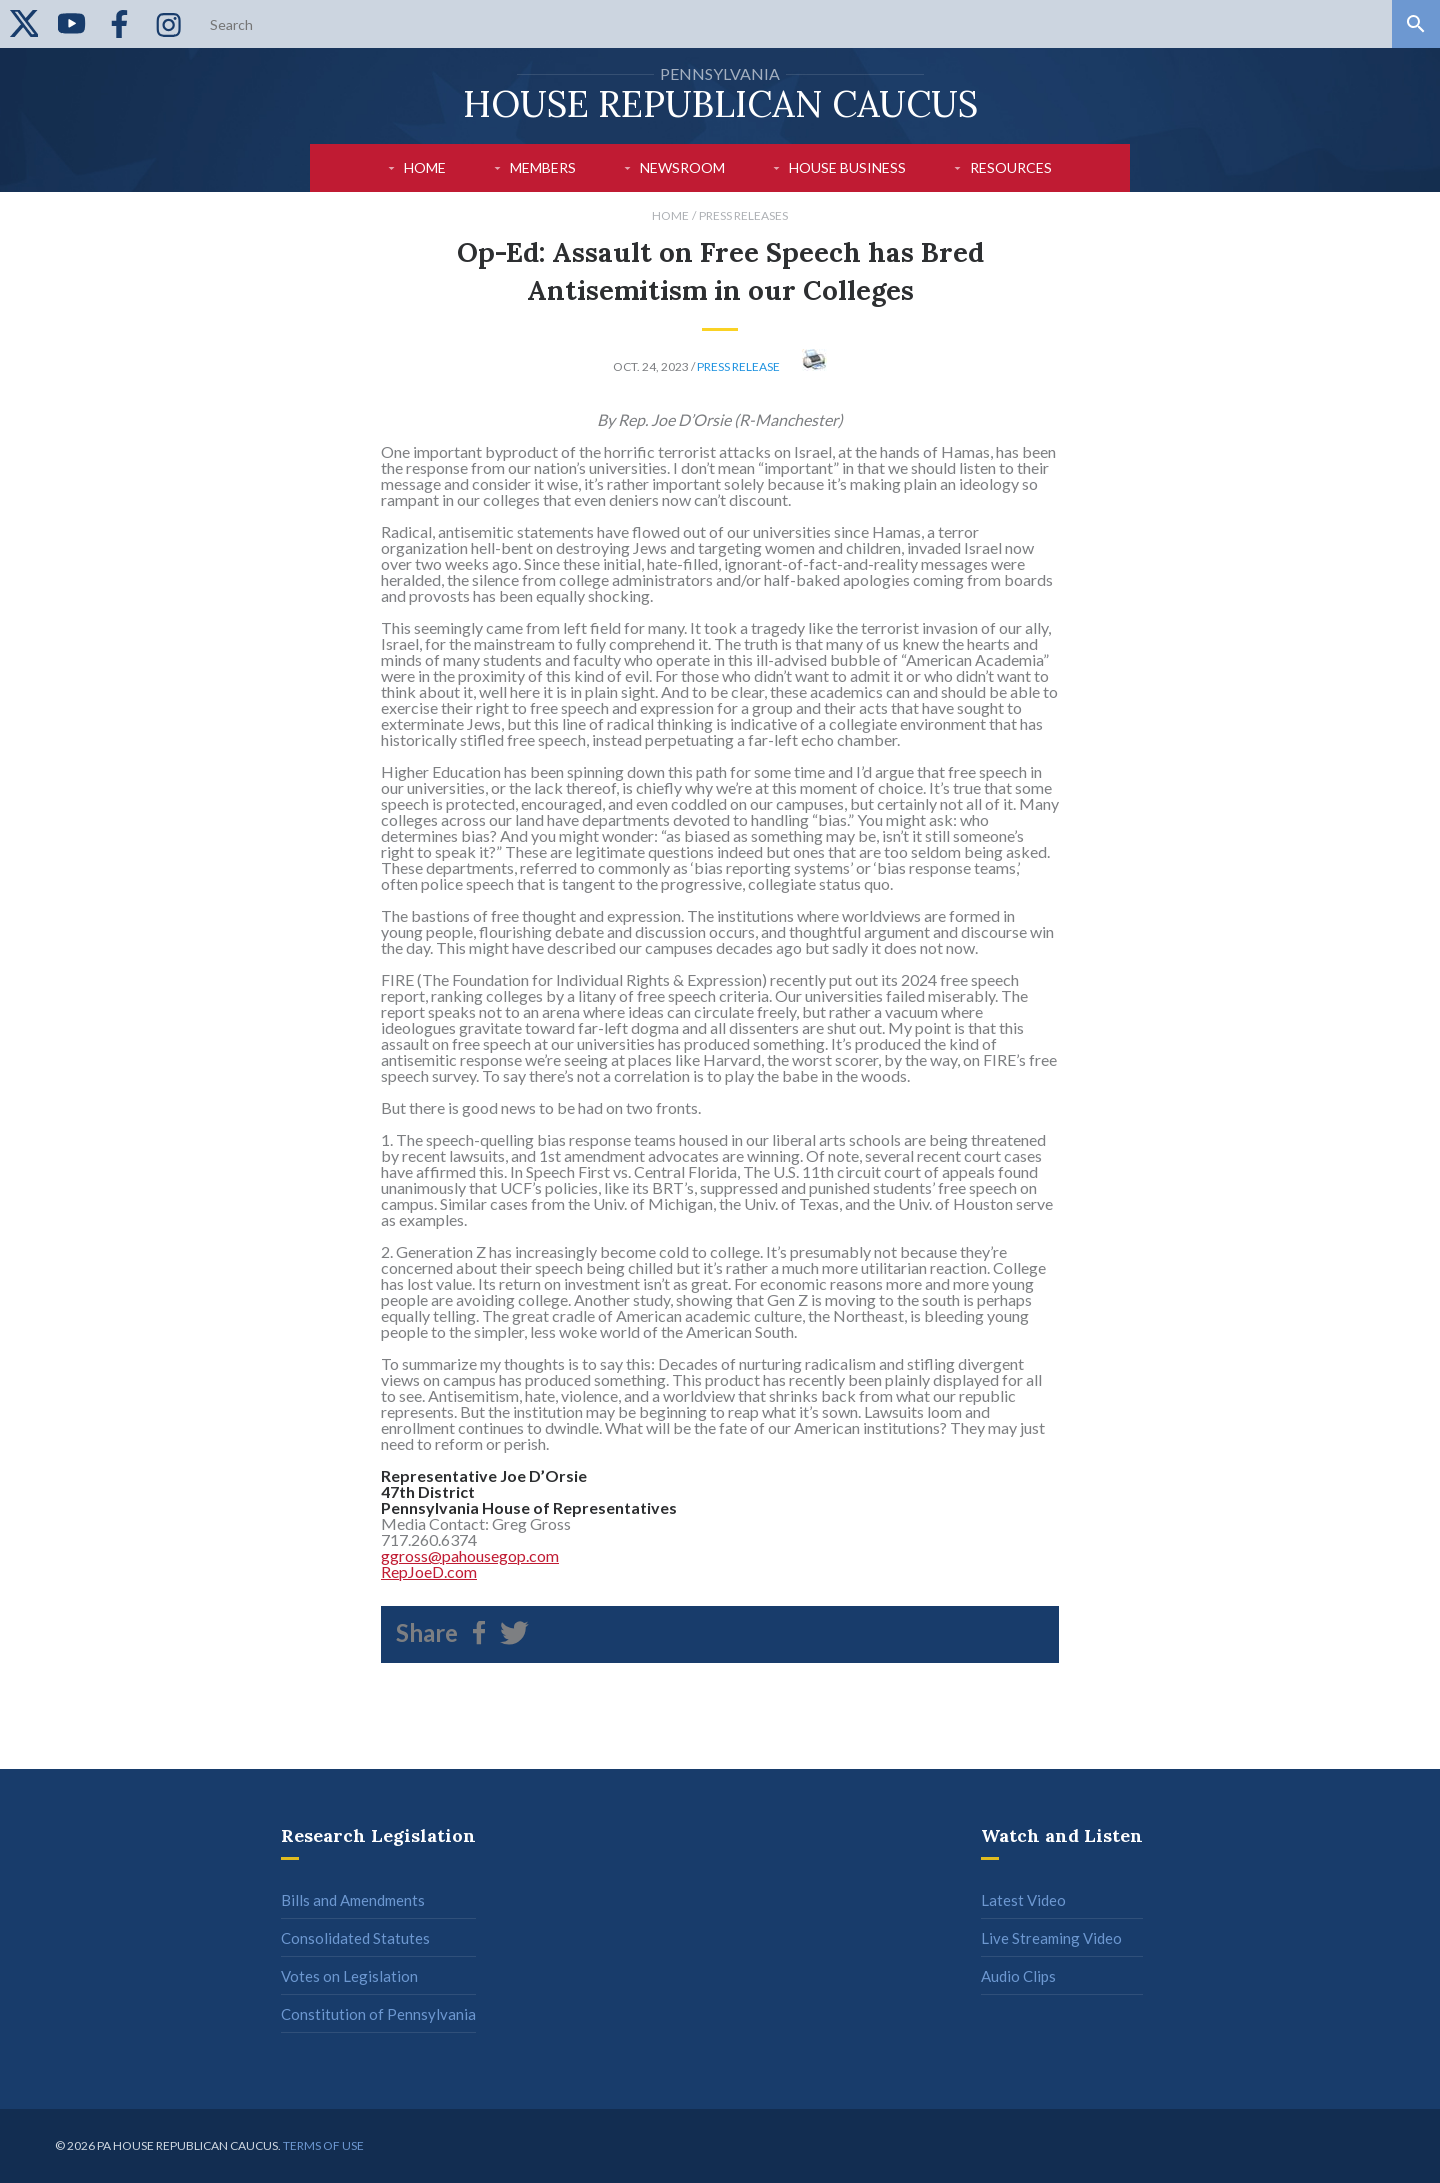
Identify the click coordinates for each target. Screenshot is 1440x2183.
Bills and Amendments (353, 1900)
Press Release (738, 366)
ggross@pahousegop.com (470, 1555)
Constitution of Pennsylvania (378, 2014)
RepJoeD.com (429, 1571)
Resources (1011, 167)
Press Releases (743, 215)
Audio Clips (1018, 1976)
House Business (847, 167)
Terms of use (323, 2145)
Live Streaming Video (1051, 1938)
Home (425, 167)
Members (543, 167)
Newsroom (682, 167)
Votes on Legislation (349, 1976)
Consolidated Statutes (355, 1938)
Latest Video (1023, 1900)
